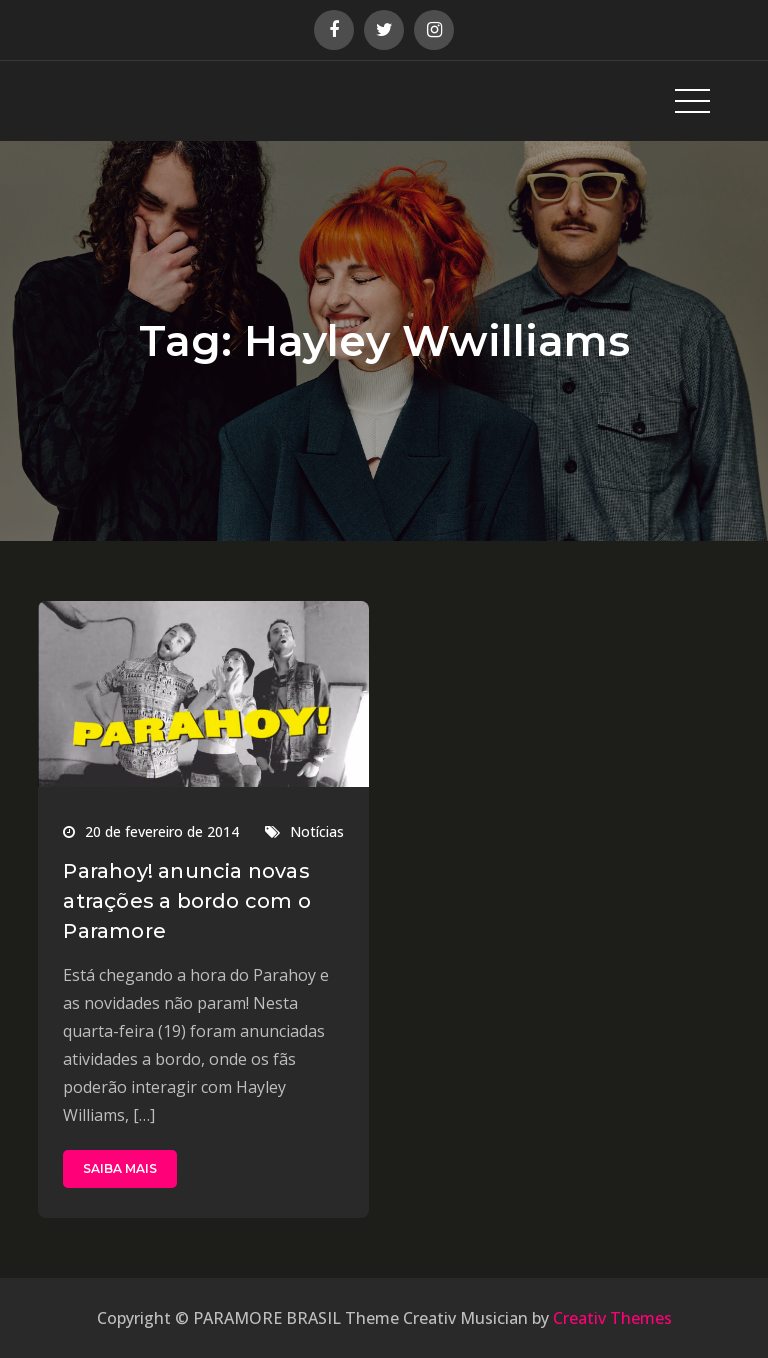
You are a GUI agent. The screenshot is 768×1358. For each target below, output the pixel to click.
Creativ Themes (612, 1318)
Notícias (317, 831)
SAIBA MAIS (120, 1168)
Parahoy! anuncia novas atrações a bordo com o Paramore (186, 901)
